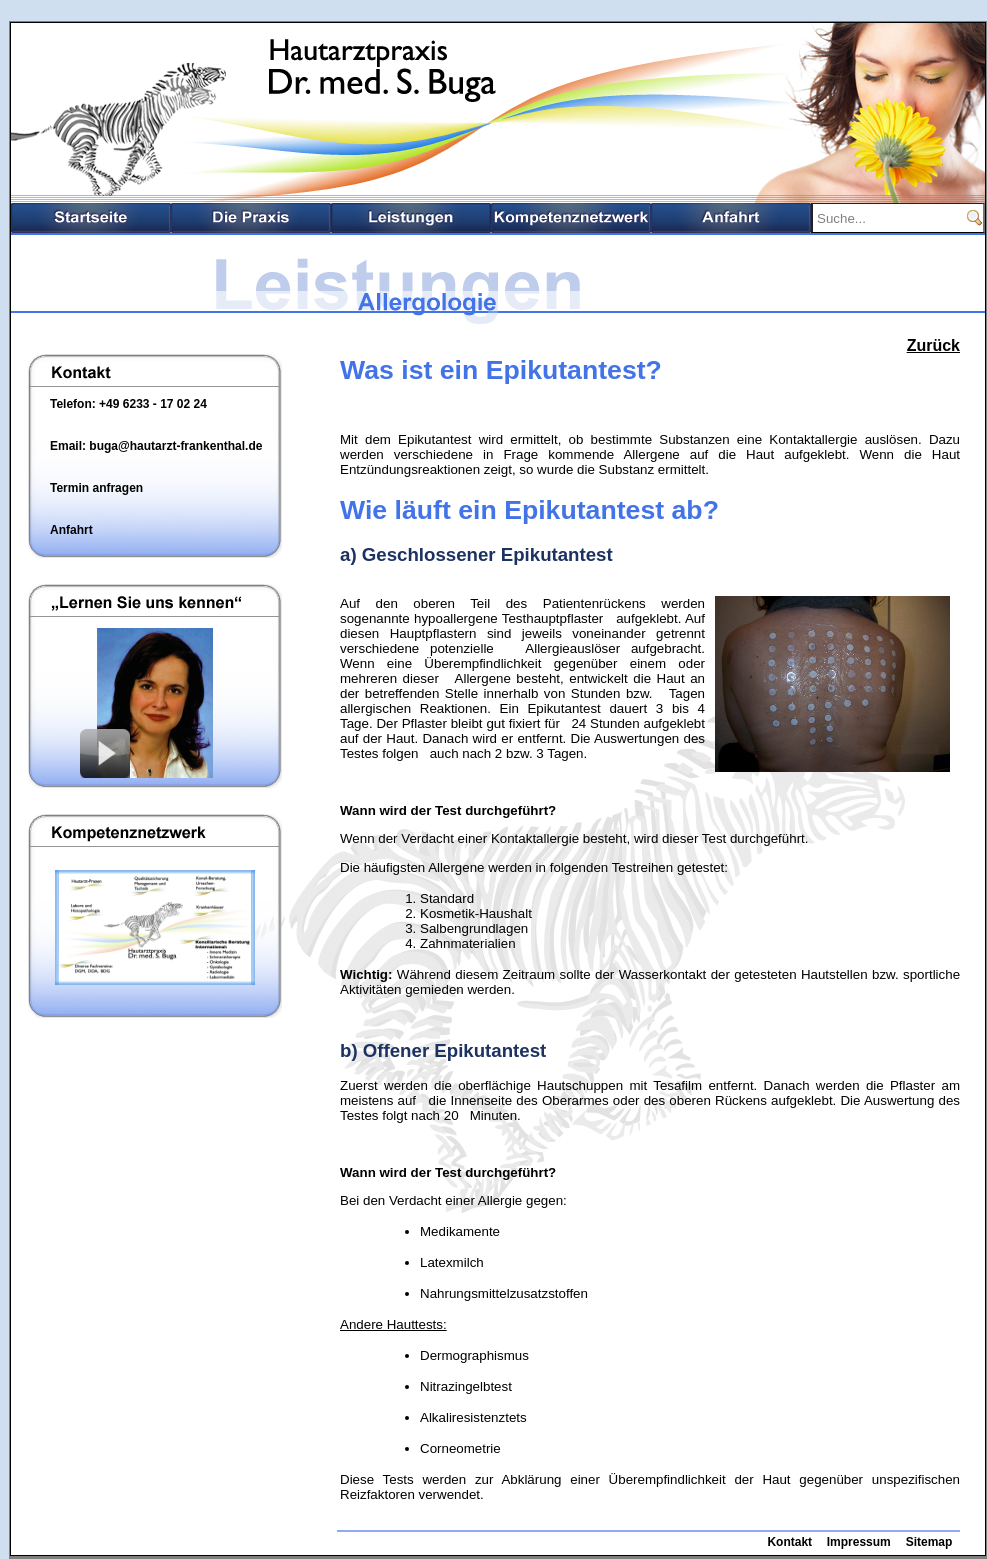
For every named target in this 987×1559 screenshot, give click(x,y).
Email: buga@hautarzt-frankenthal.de (156, 446)
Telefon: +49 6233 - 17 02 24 (128, 404)
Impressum (859, 1542)
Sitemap (929, 1542)
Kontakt (789, 1542)
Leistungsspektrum (411, 218)
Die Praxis (251, 218)
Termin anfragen (96, 488)
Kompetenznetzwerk (571, 218)
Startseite (91, 218)
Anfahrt (731, 218)
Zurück (933, 345)
